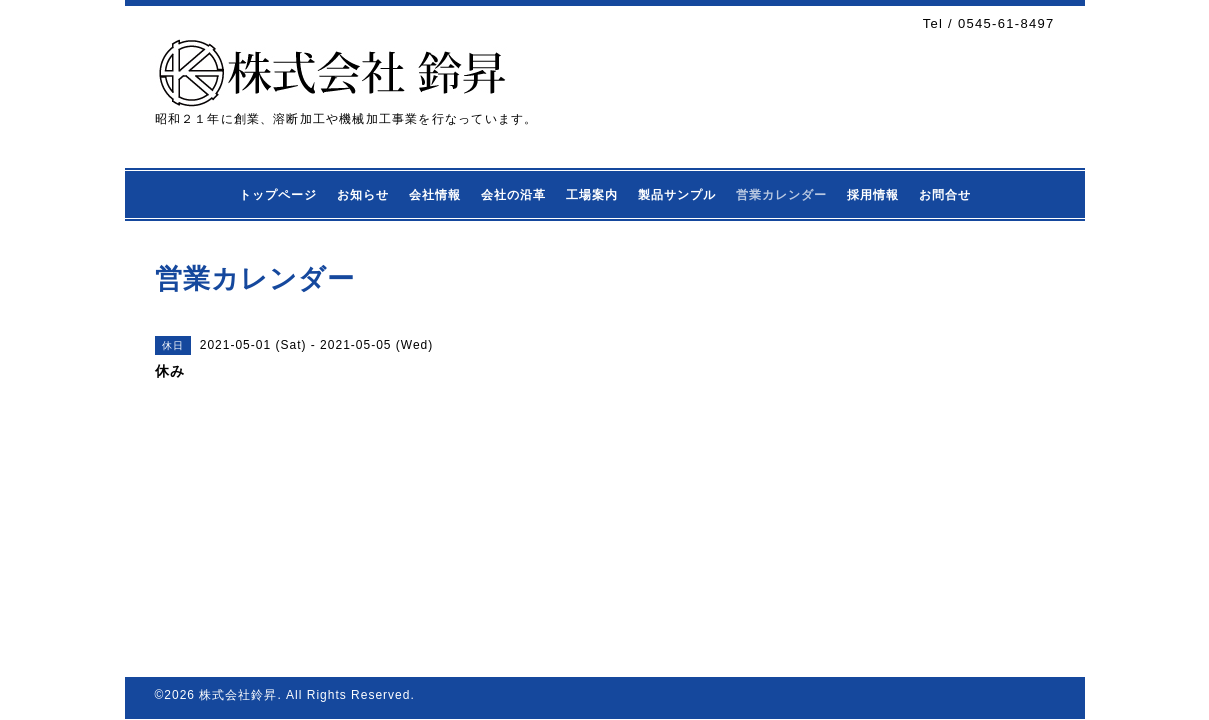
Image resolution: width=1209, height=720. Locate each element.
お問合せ (945, 195)
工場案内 (592, 195)
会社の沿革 (513, 195)
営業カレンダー (781, 195)
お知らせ (363, 195)
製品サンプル (677, 195)
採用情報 (873, 195)
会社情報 (435, 195)
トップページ (278, 195)
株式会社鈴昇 (238, 695)
